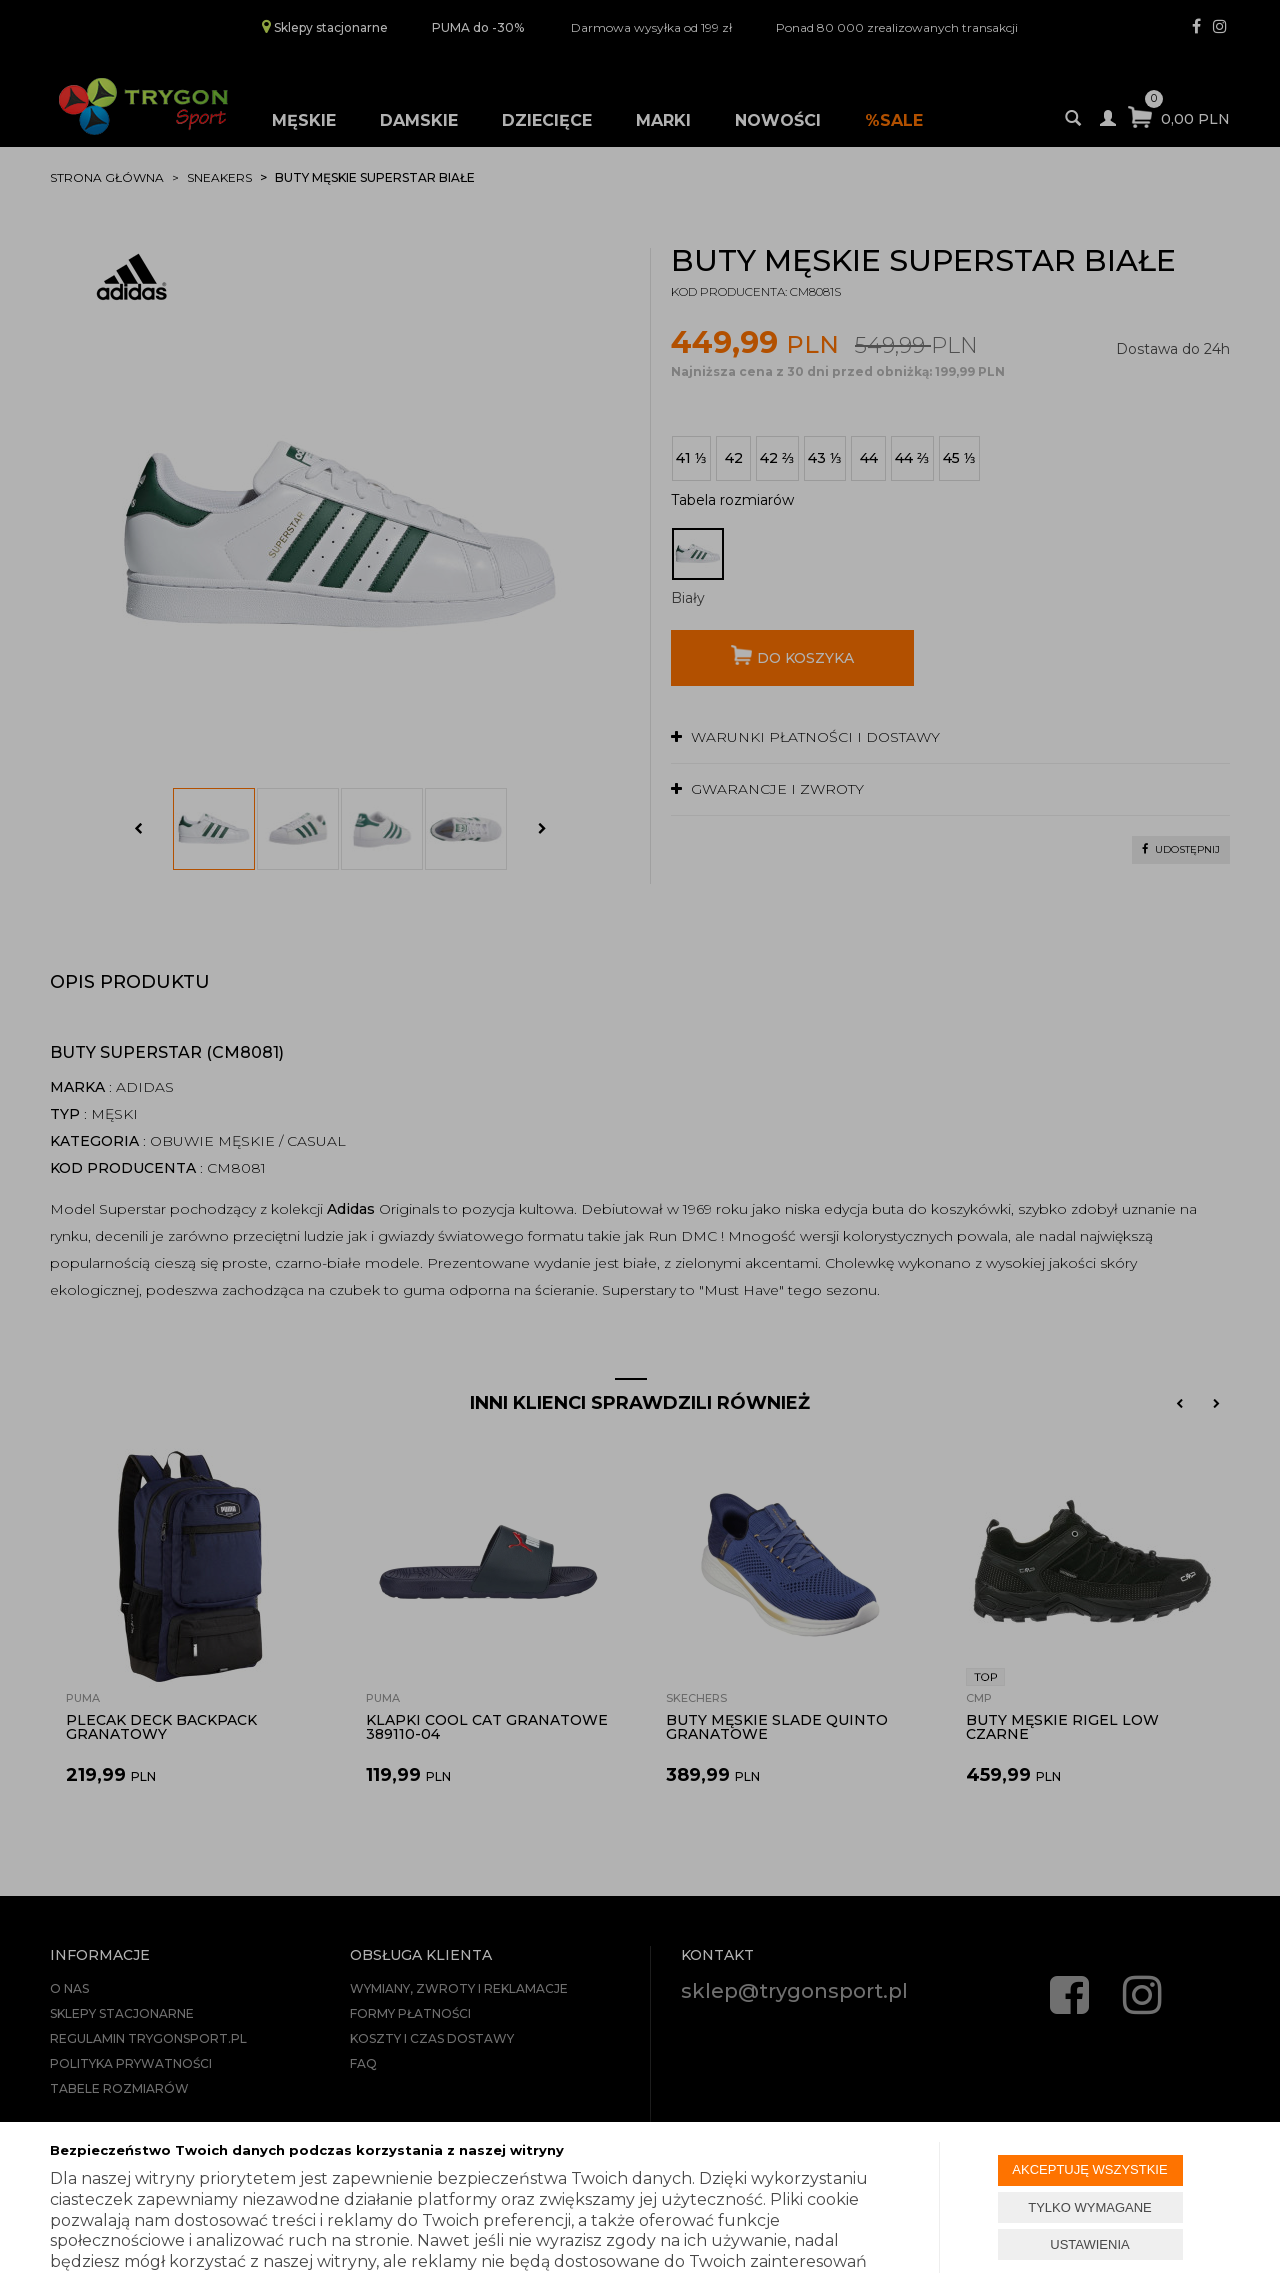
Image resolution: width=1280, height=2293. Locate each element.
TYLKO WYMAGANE (1090, 2207)
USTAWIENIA (1089, 2244)
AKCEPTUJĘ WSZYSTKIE (1089, 2169)
